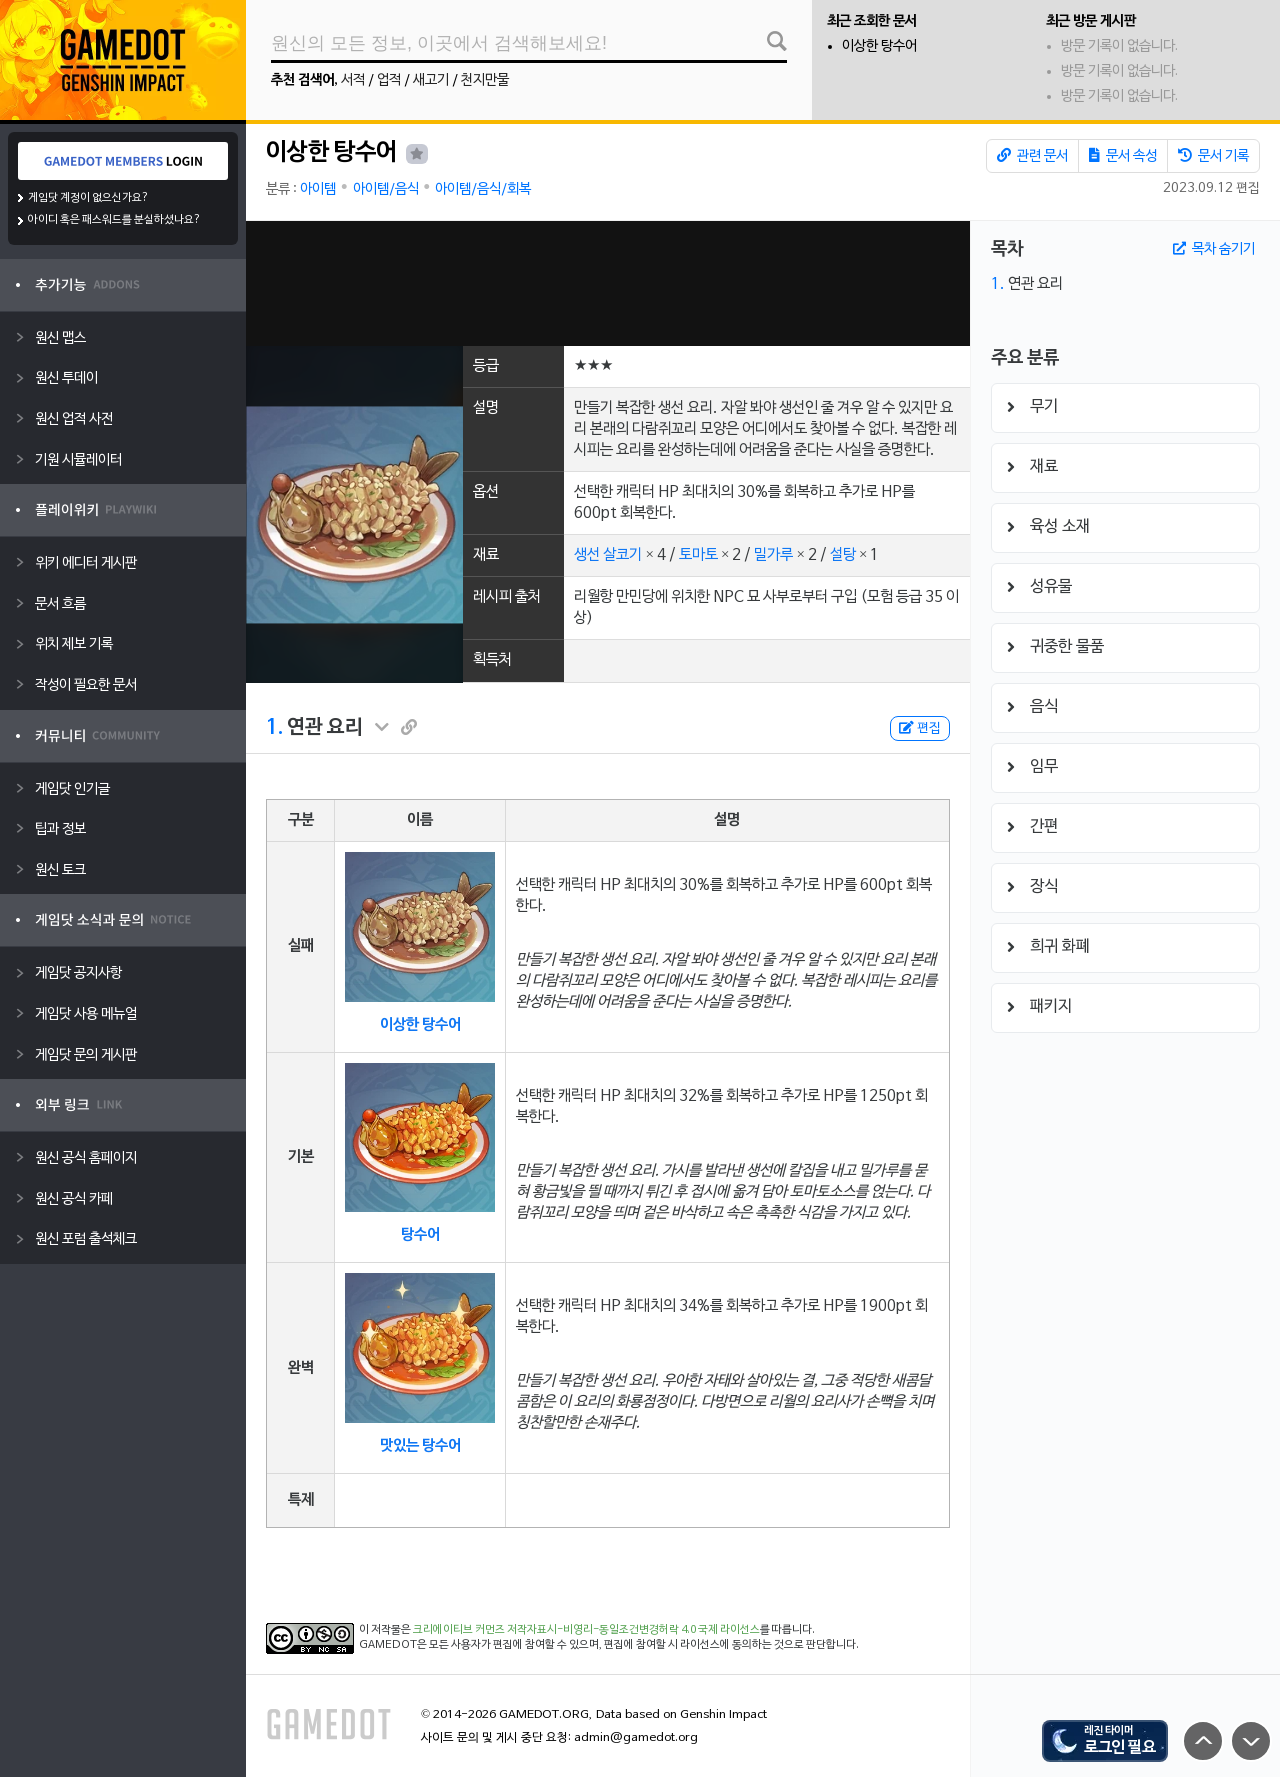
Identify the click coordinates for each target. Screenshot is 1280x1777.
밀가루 (773, 555)
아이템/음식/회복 (483, 189)
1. (274, 728)
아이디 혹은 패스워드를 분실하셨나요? (114, 220)
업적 (389, 80)
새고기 (431, 80)
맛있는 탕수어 (420, 1446)
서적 (353, 80)
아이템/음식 (386, 189)
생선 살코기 (608, 555)
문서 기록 (1213, 156)
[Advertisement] (607, 283)
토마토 (698, 555)
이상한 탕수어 (879, 46)
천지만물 (485, 80)
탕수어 (420, 1235)
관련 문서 (1032, 156)
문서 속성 (1123, 156)
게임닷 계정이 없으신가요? (88, 198)
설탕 (843, 555)
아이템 (318, 189)
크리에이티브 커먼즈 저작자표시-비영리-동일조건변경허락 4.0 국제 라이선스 (586, 1630)
